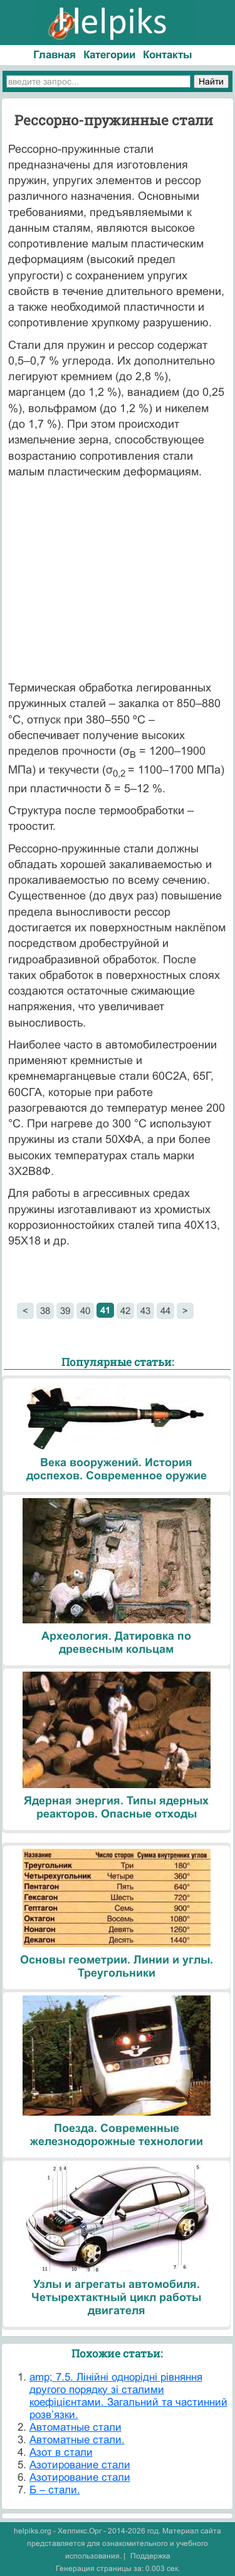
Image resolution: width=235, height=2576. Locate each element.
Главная (54, 55)
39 (65, 1310)
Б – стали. (54, 2490)
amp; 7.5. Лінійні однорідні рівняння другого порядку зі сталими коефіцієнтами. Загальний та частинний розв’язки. (128, 2396)
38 (45, 1310)
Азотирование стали (79, 2465)
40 (85, 1310)
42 (125, 1310)
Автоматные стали (75, 2427)
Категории (109, 55)
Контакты (167, 55)
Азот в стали (61, 2452)
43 (145, 1310)
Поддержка (150, 2556)
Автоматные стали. (77, 2440)
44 (165, 1310)
